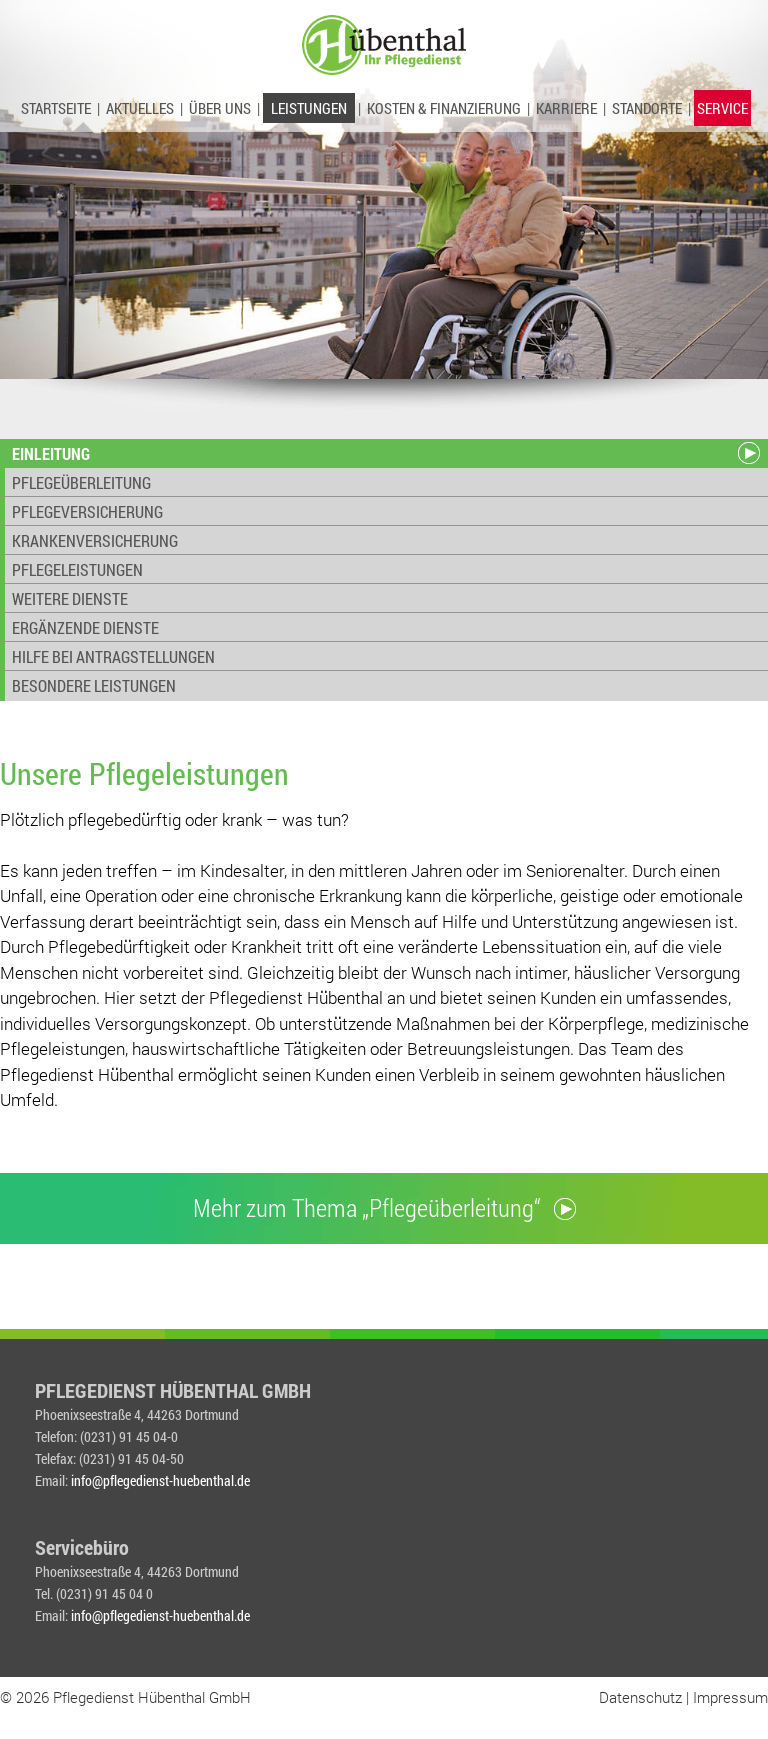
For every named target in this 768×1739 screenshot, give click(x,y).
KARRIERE (566, 108)
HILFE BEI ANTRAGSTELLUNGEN (113, 656)
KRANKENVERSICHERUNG (95, 540)
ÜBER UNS (220, 108)
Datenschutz (640, 1697)
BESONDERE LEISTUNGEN (94, 685)
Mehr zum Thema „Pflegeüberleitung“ (384, 1207)
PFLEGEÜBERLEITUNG (81, 482)
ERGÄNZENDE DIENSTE (85, 627)
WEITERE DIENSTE (70, 598)
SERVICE (722, 108)
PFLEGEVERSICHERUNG (87, 511)
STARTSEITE (56, 108)
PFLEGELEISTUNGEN (77, 569)
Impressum (730, 1697)
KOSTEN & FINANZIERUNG (444, 108)
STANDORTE (647, 108)
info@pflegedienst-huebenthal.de (160, 1480)
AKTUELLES (140, 108)
